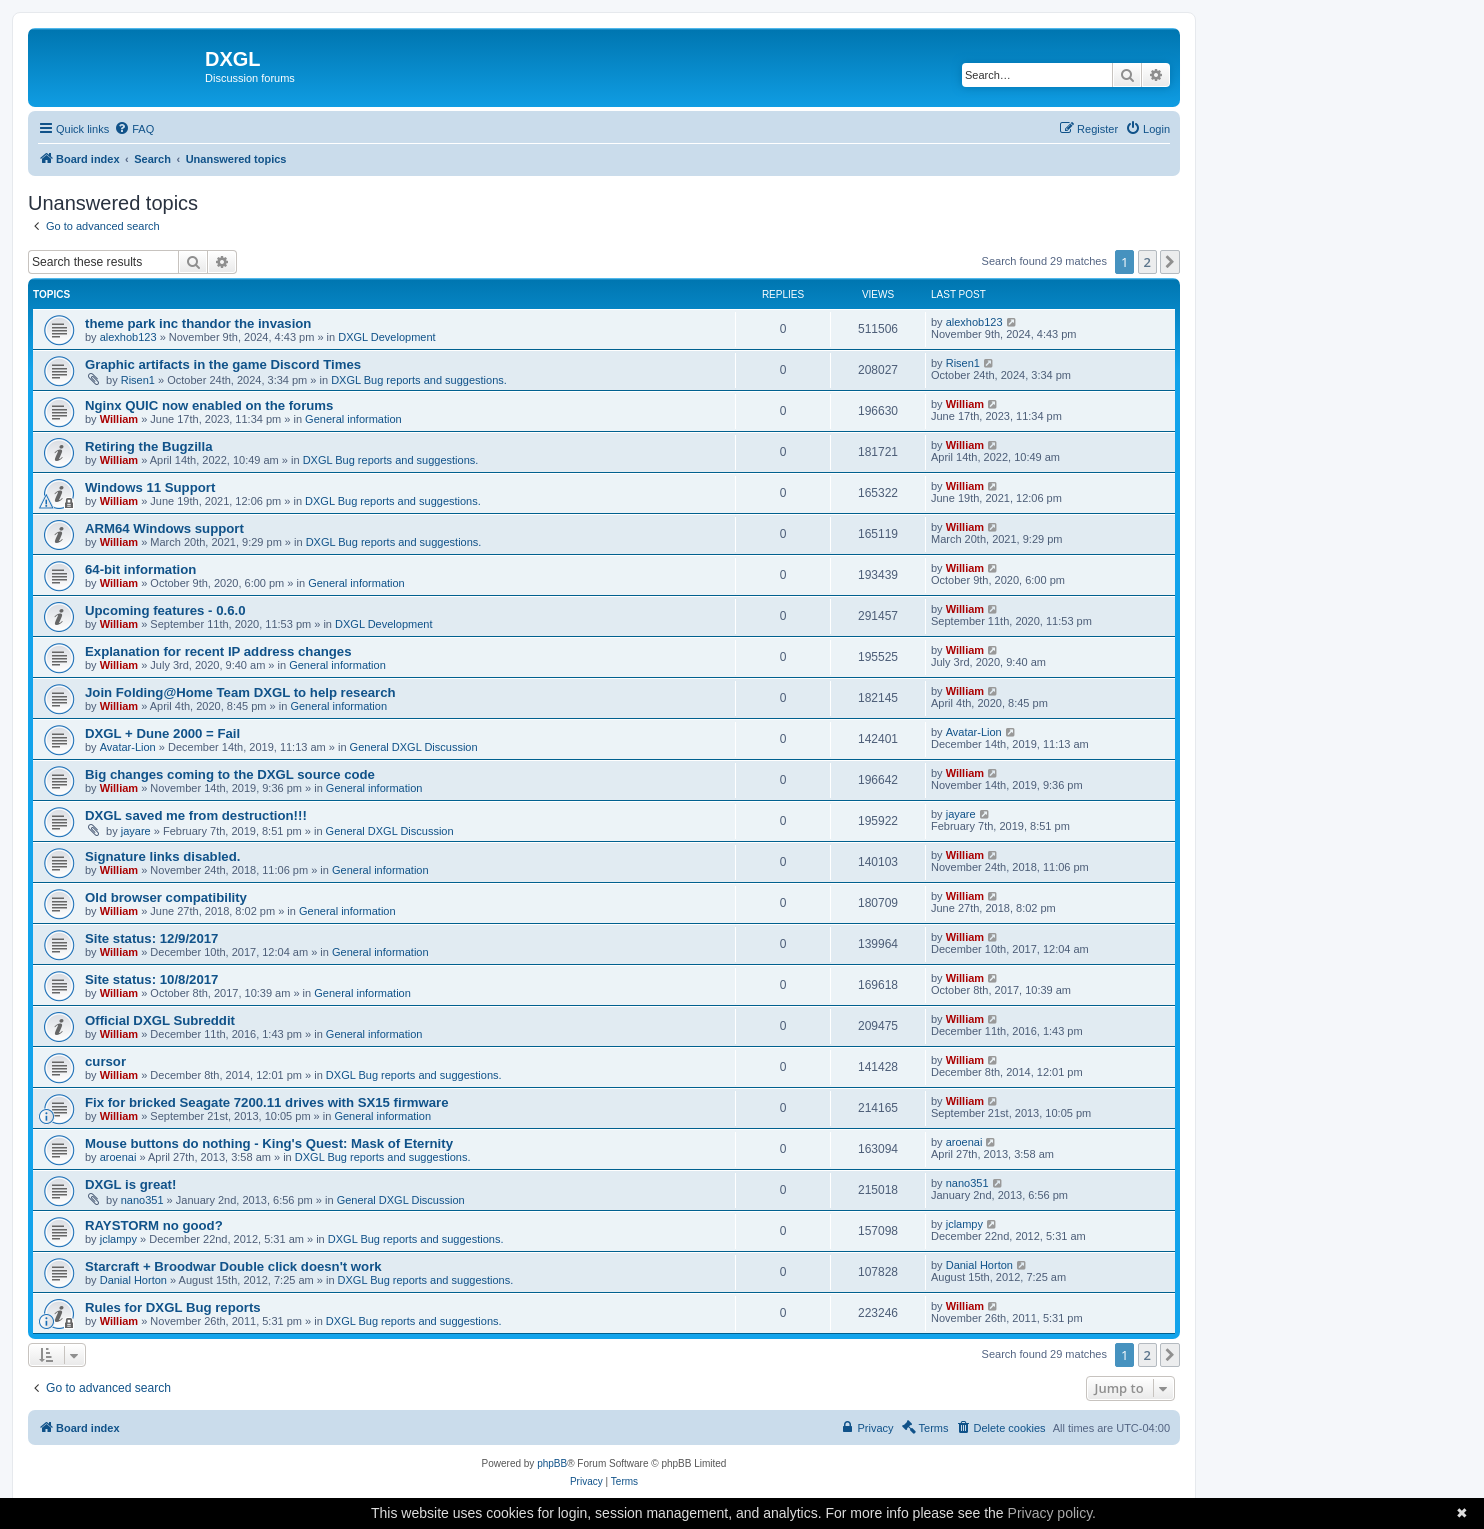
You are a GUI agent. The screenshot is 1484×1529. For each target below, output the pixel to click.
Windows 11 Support (150, 487)
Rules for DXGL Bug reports (173, 1307)
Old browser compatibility (166, 897)
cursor (105, 1061)
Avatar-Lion (128, 747)
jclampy (118, 1239)
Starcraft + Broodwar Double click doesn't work (233, 1266)
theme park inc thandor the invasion (198, 323)
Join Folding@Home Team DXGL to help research (240, 692)
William (119, 419)
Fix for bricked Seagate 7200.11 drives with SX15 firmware (267, 1102)
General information (353, 419)
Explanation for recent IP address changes (218, 651)
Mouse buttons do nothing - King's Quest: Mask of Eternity (269, 1143)
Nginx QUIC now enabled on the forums (209, 405)
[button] (1170, 262)
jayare (136, 831)
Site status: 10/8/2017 (151, 979)
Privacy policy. (1052, 1513)
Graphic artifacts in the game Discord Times (223, 364)
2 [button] (1147, 262)
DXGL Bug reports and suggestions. (419, 380)
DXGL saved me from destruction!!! (196, 815)
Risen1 (138, 380)
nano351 (142, 1200)
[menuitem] (134, 129)
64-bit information (140, 569)
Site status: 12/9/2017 (151, 938)
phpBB (552, 1463)
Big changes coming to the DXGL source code (230, 774)
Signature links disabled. (162, 856)
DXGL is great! (130, 1184)
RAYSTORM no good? (154, 1225)
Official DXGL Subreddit (160, 1020)
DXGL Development (386, 337)
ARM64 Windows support (164, 528)
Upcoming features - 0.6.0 (165, 610)
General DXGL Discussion (414, 747)
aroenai (118, 1157)
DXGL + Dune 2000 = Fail (162, 733)
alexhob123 (128, 337)
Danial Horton (133, 1280)
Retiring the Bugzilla (148, 446)
